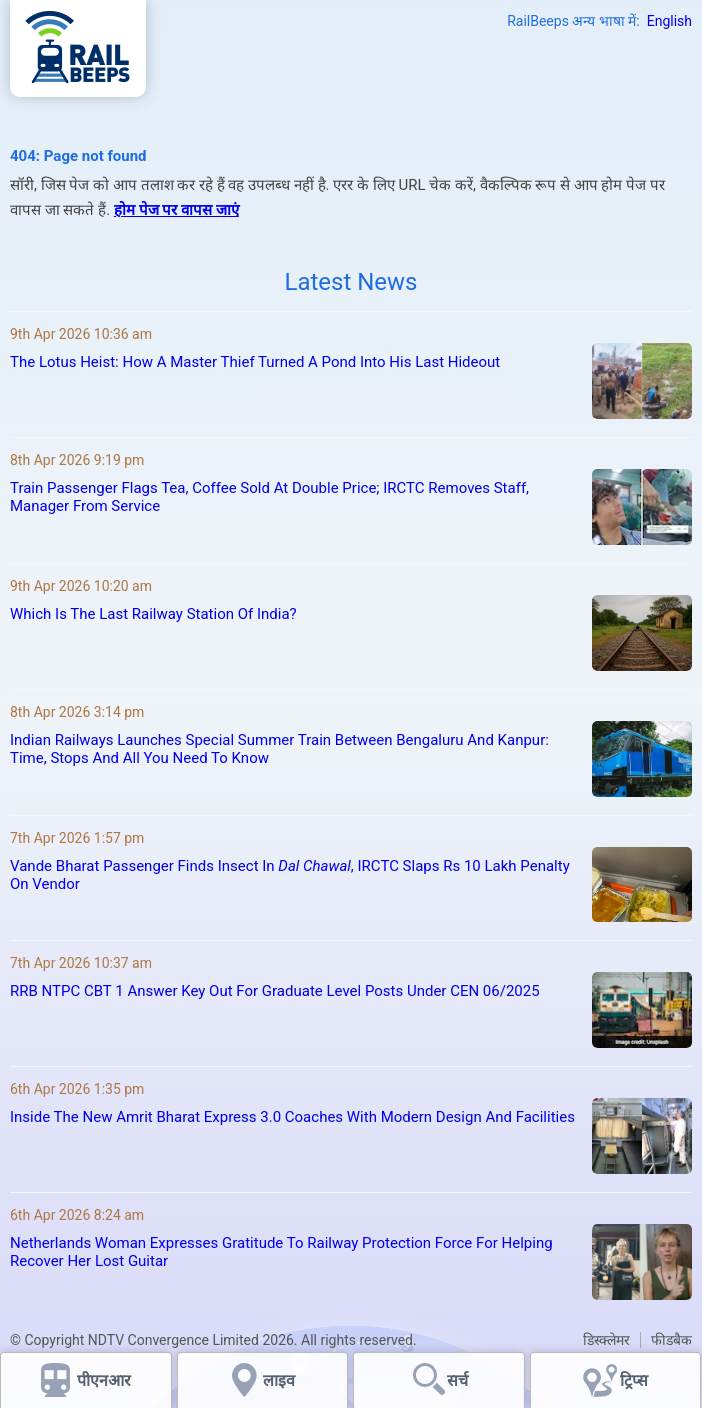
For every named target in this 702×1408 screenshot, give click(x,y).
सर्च (457, 1380)
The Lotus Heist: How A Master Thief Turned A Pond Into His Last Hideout (255, 362)
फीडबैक (671, 1340)
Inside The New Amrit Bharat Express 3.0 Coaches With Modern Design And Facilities (292, 1117)
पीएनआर (104, 1380)
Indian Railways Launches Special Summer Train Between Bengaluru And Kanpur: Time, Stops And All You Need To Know (279, 749)
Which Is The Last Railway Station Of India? (153, 614)
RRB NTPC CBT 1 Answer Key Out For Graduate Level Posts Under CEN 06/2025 (275, 991)
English (669, 21)
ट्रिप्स (634, 1380)
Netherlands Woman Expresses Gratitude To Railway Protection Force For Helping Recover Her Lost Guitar (281, 1252)
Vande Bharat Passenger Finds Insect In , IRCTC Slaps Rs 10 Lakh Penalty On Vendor (290, 875)
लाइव (281, 1380)
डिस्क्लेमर (606, 1340)
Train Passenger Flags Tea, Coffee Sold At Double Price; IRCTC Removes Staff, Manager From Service (269, 497)
